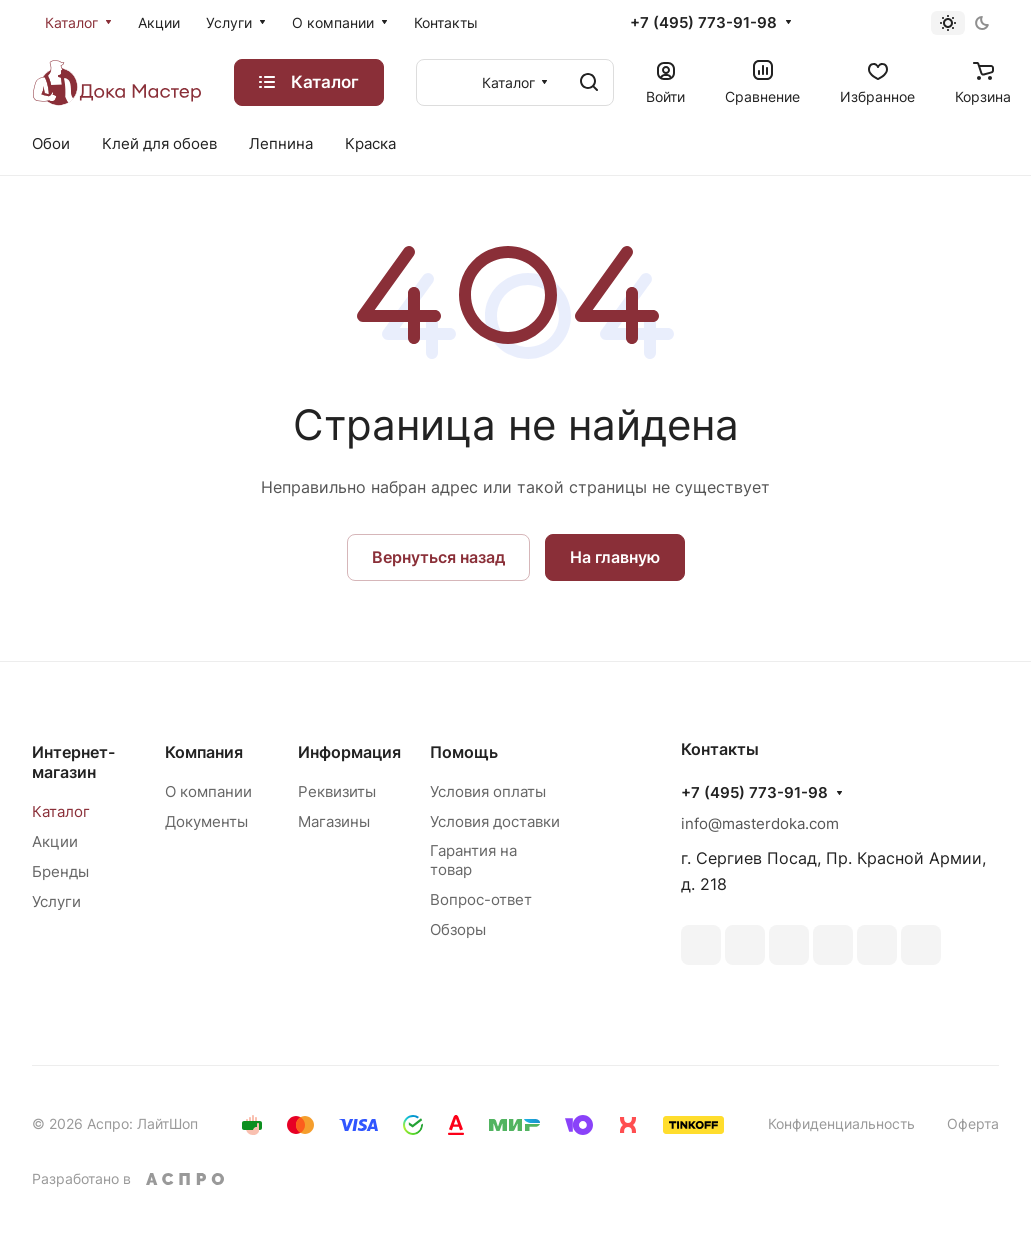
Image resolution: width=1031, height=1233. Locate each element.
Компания (204, 752)
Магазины (334, 821)
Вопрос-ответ (481, 899)
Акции (55, 841)
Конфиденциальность (841, 1123)
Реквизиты (337, 791)
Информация (349, 752)
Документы (206, 821)
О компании (208, 791)
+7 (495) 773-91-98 (703, 23)
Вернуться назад (438, 557)
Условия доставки (495, 821)
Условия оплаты (488, 791)
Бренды (60, 871)
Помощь (464, 752)
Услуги (56, 901)
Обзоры (458, 929)
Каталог (61, 811)
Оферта (973, 1123)
